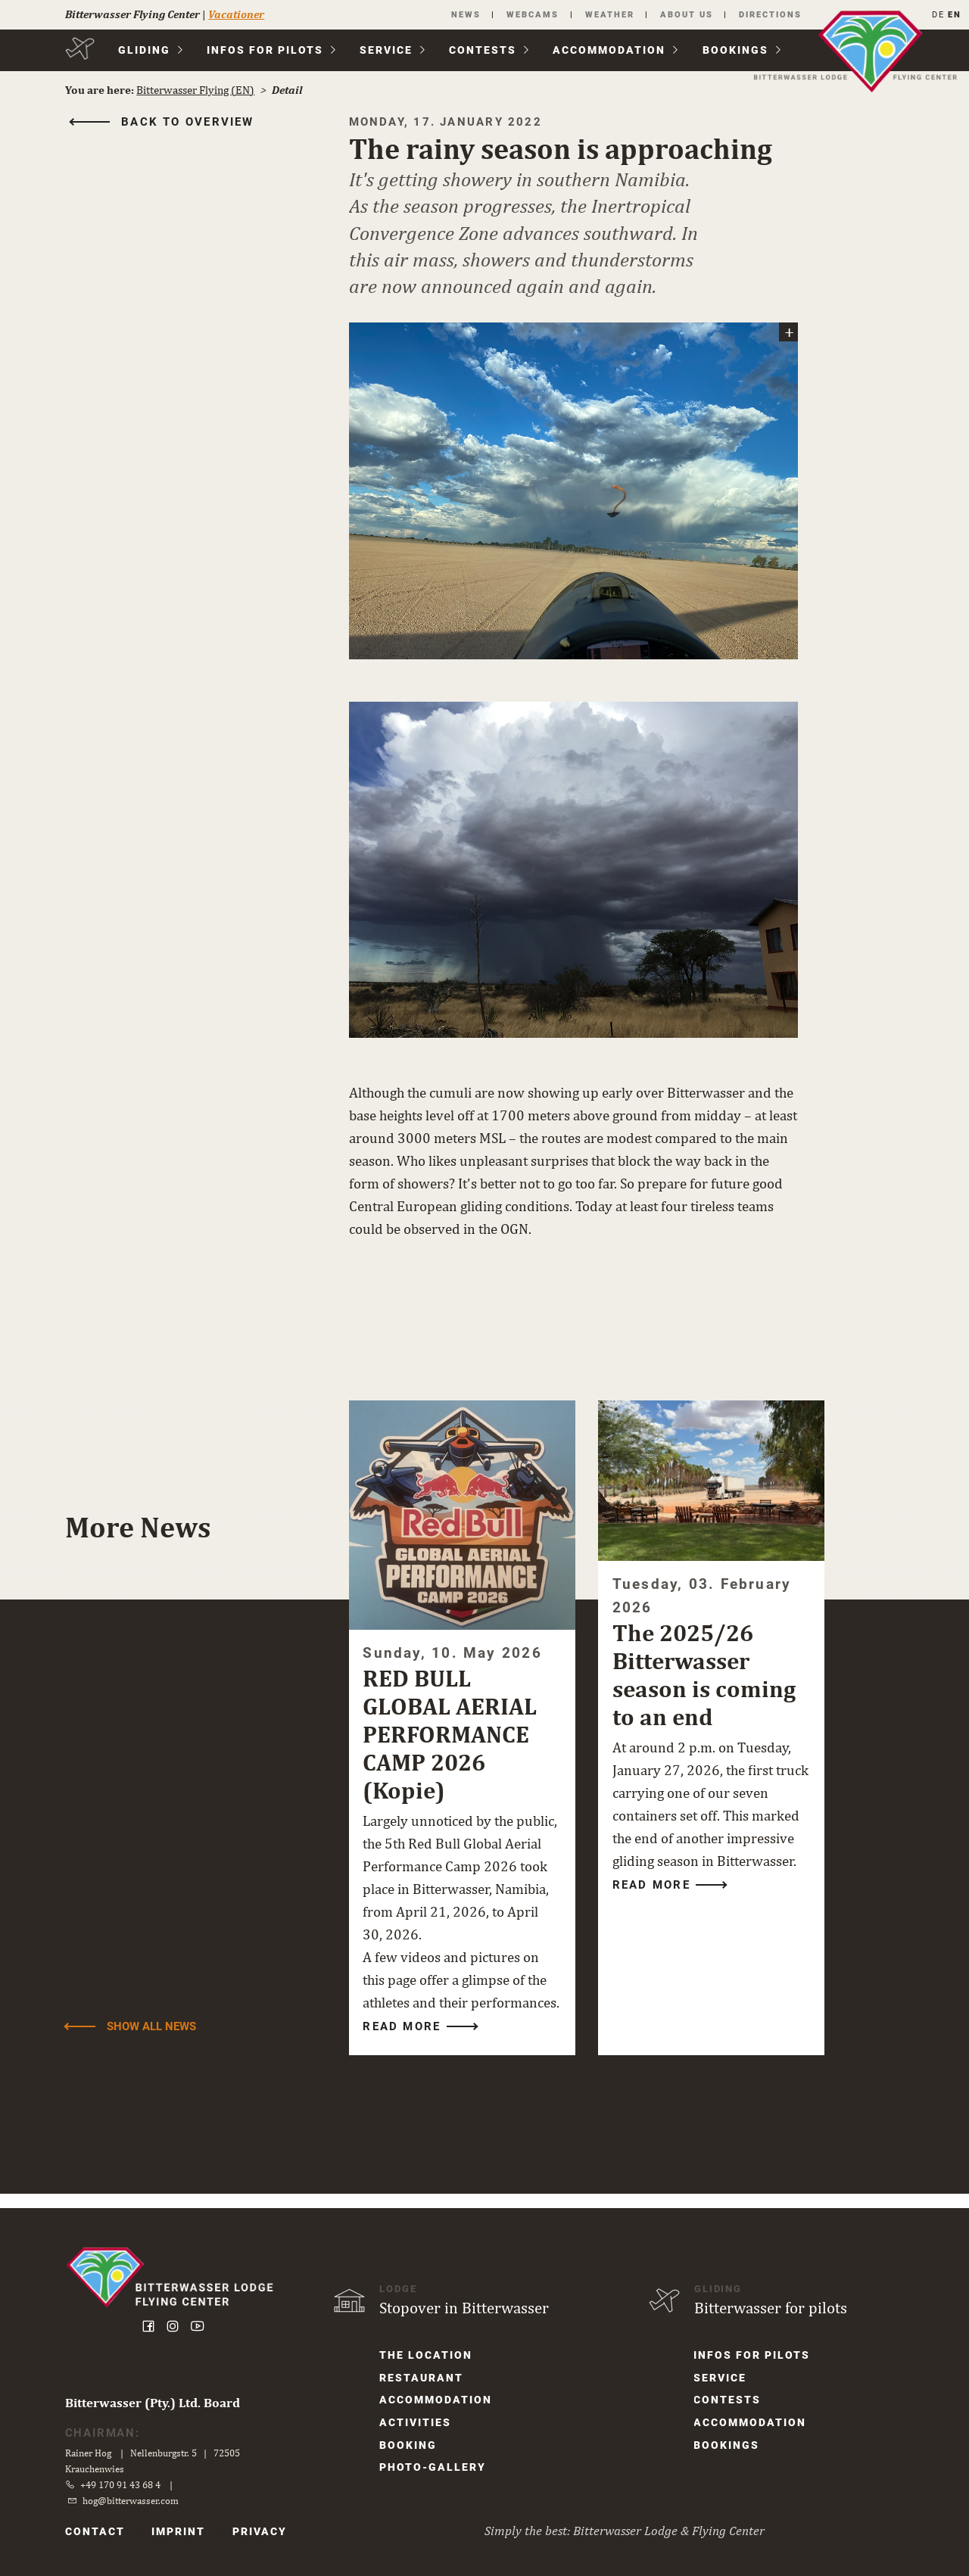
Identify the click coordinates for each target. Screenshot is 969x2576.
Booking (409, 2446)
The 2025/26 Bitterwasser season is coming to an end (704, 1665)
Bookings (738, 51)
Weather (604, 15)
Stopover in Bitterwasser (465, 2306)
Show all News (154, 2038)
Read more (405, 2038)
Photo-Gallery (434, 2468)
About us (682, 15)
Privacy (263, 2531)
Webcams (527, 15)
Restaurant (423, 2378)
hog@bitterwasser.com (134, 2500)
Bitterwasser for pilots (769, 2306)
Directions (766, 15)
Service (389, 51)
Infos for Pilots (268, 51)
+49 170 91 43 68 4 (124, 2484)
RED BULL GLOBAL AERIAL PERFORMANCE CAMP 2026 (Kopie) (453, 1724)
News (460, 15)
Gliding (146, 51)
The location (427, 2355)
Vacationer (239, 14)
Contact (98, 2531)
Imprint (182, 2531)
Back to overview (191, 122)
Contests (485, 51)
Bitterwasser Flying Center (135, 14)
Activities (417, 2423)
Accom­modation (612, 51)
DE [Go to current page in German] (935, 15)
